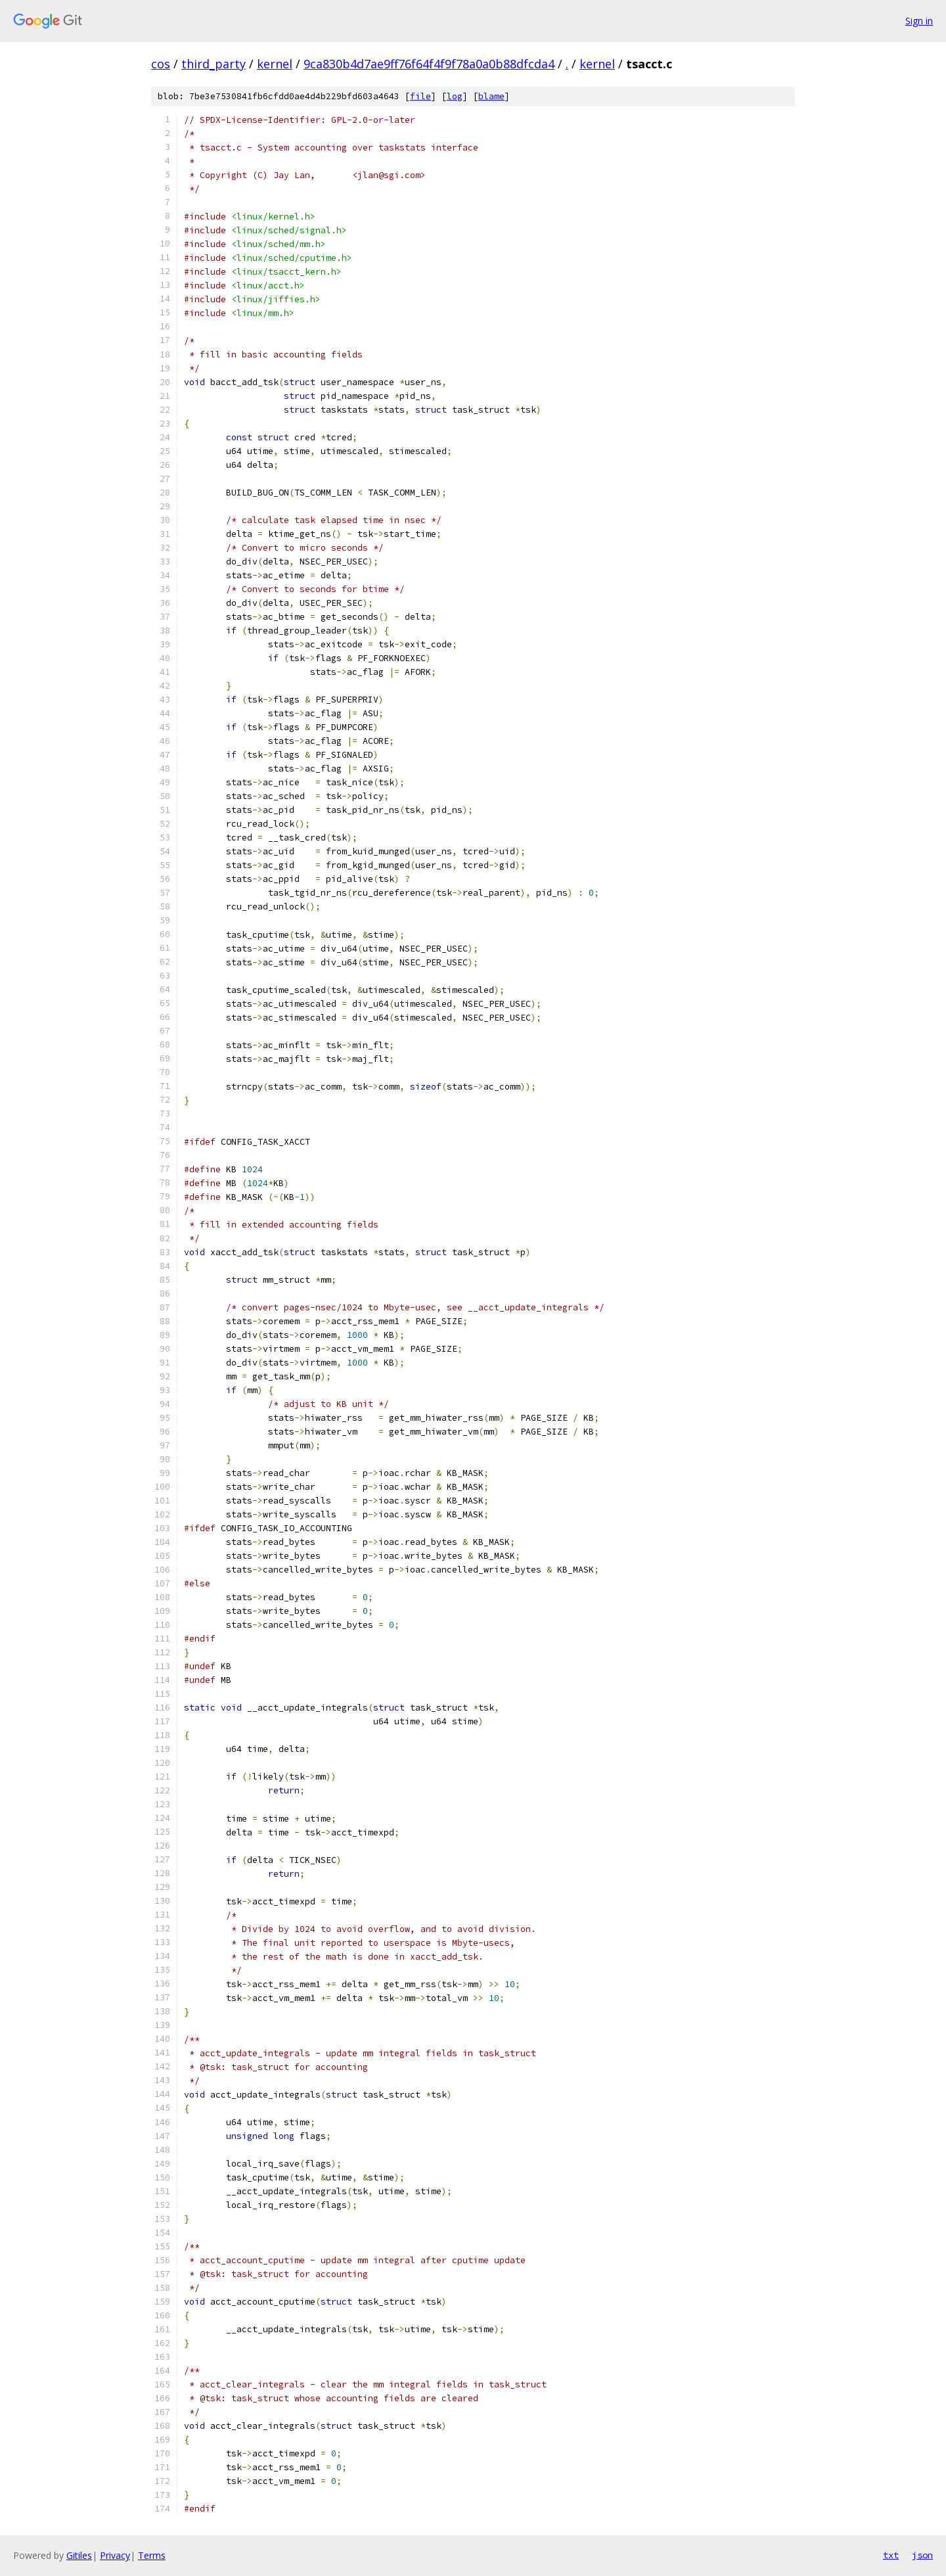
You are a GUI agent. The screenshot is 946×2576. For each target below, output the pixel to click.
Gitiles (79, 2555)
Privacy (115, 2555)
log (454, 96)
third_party (213, 64)
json (922, 2555)
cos (160, 64)
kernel (274, 64)
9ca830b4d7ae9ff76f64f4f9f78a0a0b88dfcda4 (429, 64)
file (420, 96)
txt (891, 2555)
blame (491, 96)
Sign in (919, 20)
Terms (152, 2555)
